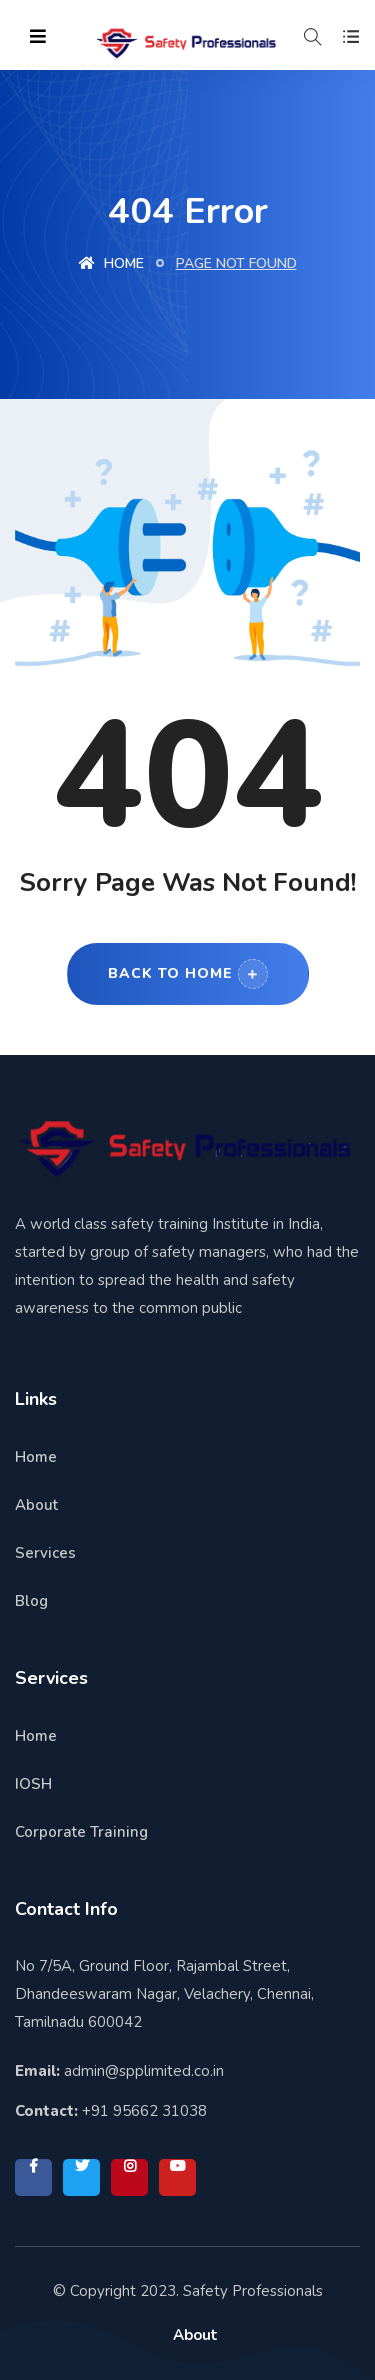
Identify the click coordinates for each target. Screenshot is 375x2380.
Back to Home (188, 974)
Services (45, 1553)
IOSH (33, 1784)
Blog (31, 1601)
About (36, 1505)
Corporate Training (81, 1832)
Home (111, 263)
